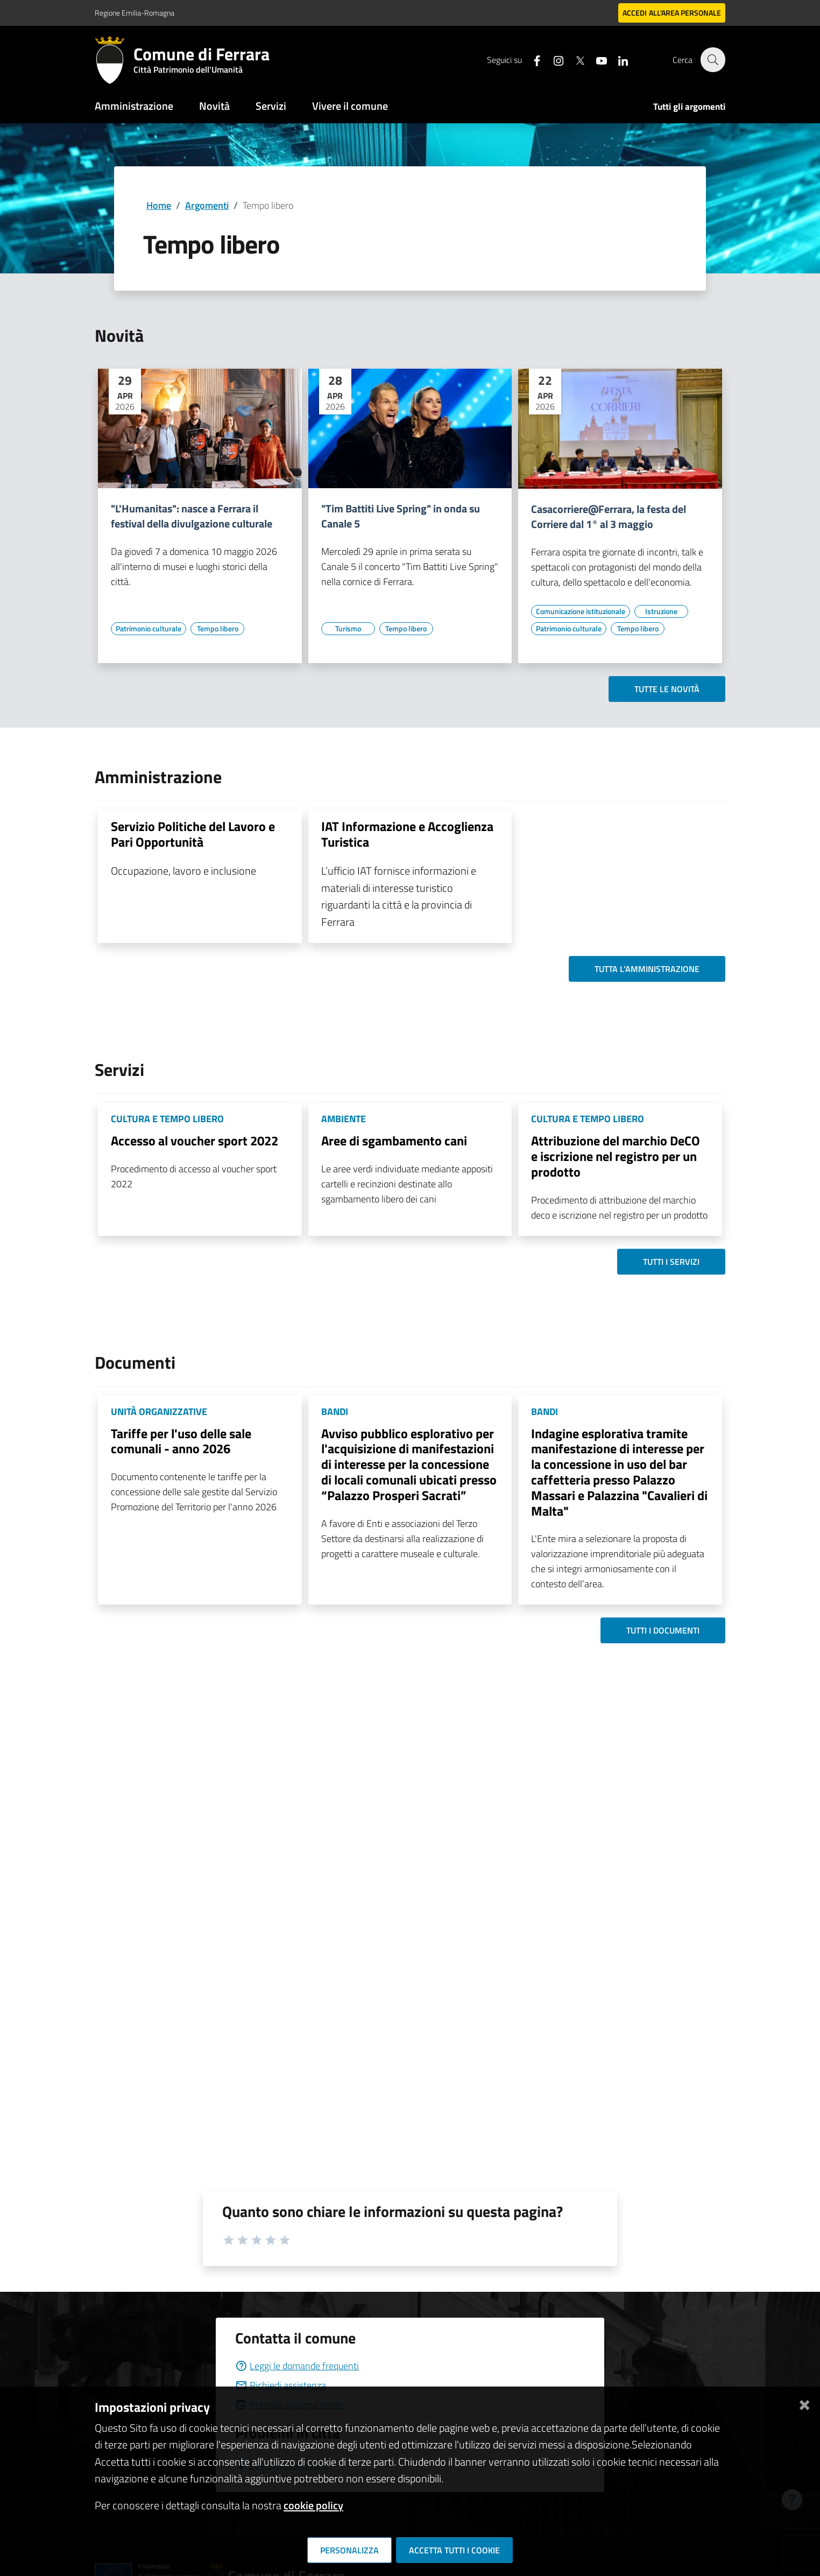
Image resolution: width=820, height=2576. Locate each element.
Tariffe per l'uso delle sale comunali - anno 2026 (181, 1441)
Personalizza (349, 2550)
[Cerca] (712, 60)
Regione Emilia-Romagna (134, 12)
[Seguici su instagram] (552, 59)
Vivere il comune (350, 105)
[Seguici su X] (574, 59)
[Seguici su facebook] (531, 59)
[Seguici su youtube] (595, 59)
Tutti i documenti (662, 1630)
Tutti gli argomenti (689, 107)
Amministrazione (134, 105)
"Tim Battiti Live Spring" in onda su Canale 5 (400, 516)
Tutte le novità (666, 688)
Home (158, 205)
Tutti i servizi (671, 1261)
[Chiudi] (804, 2403)
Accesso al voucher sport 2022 (194, 1140)
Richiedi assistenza (280, 2385)
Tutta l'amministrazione (647, 968)
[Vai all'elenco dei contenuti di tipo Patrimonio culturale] (148, 628)
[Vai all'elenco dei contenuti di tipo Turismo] (348, 628)
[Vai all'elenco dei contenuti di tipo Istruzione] (661, 611)
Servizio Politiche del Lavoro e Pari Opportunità (193, 834)
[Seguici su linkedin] (617, 59)
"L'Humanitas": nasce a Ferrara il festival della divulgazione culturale (191, 516)
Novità (214, 105)
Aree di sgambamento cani (394, 1140)
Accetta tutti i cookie (454, 2550)
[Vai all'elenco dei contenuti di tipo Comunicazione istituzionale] (580, 611)
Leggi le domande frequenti (297, 2366)
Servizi (271, 105)
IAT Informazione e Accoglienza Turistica (407, 834)
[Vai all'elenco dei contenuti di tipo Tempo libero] (217, 628)
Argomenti (207, 205)
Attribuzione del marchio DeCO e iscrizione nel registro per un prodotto (615, 1156)
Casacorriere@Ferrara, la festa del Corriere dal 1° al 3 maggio (608, 517)
